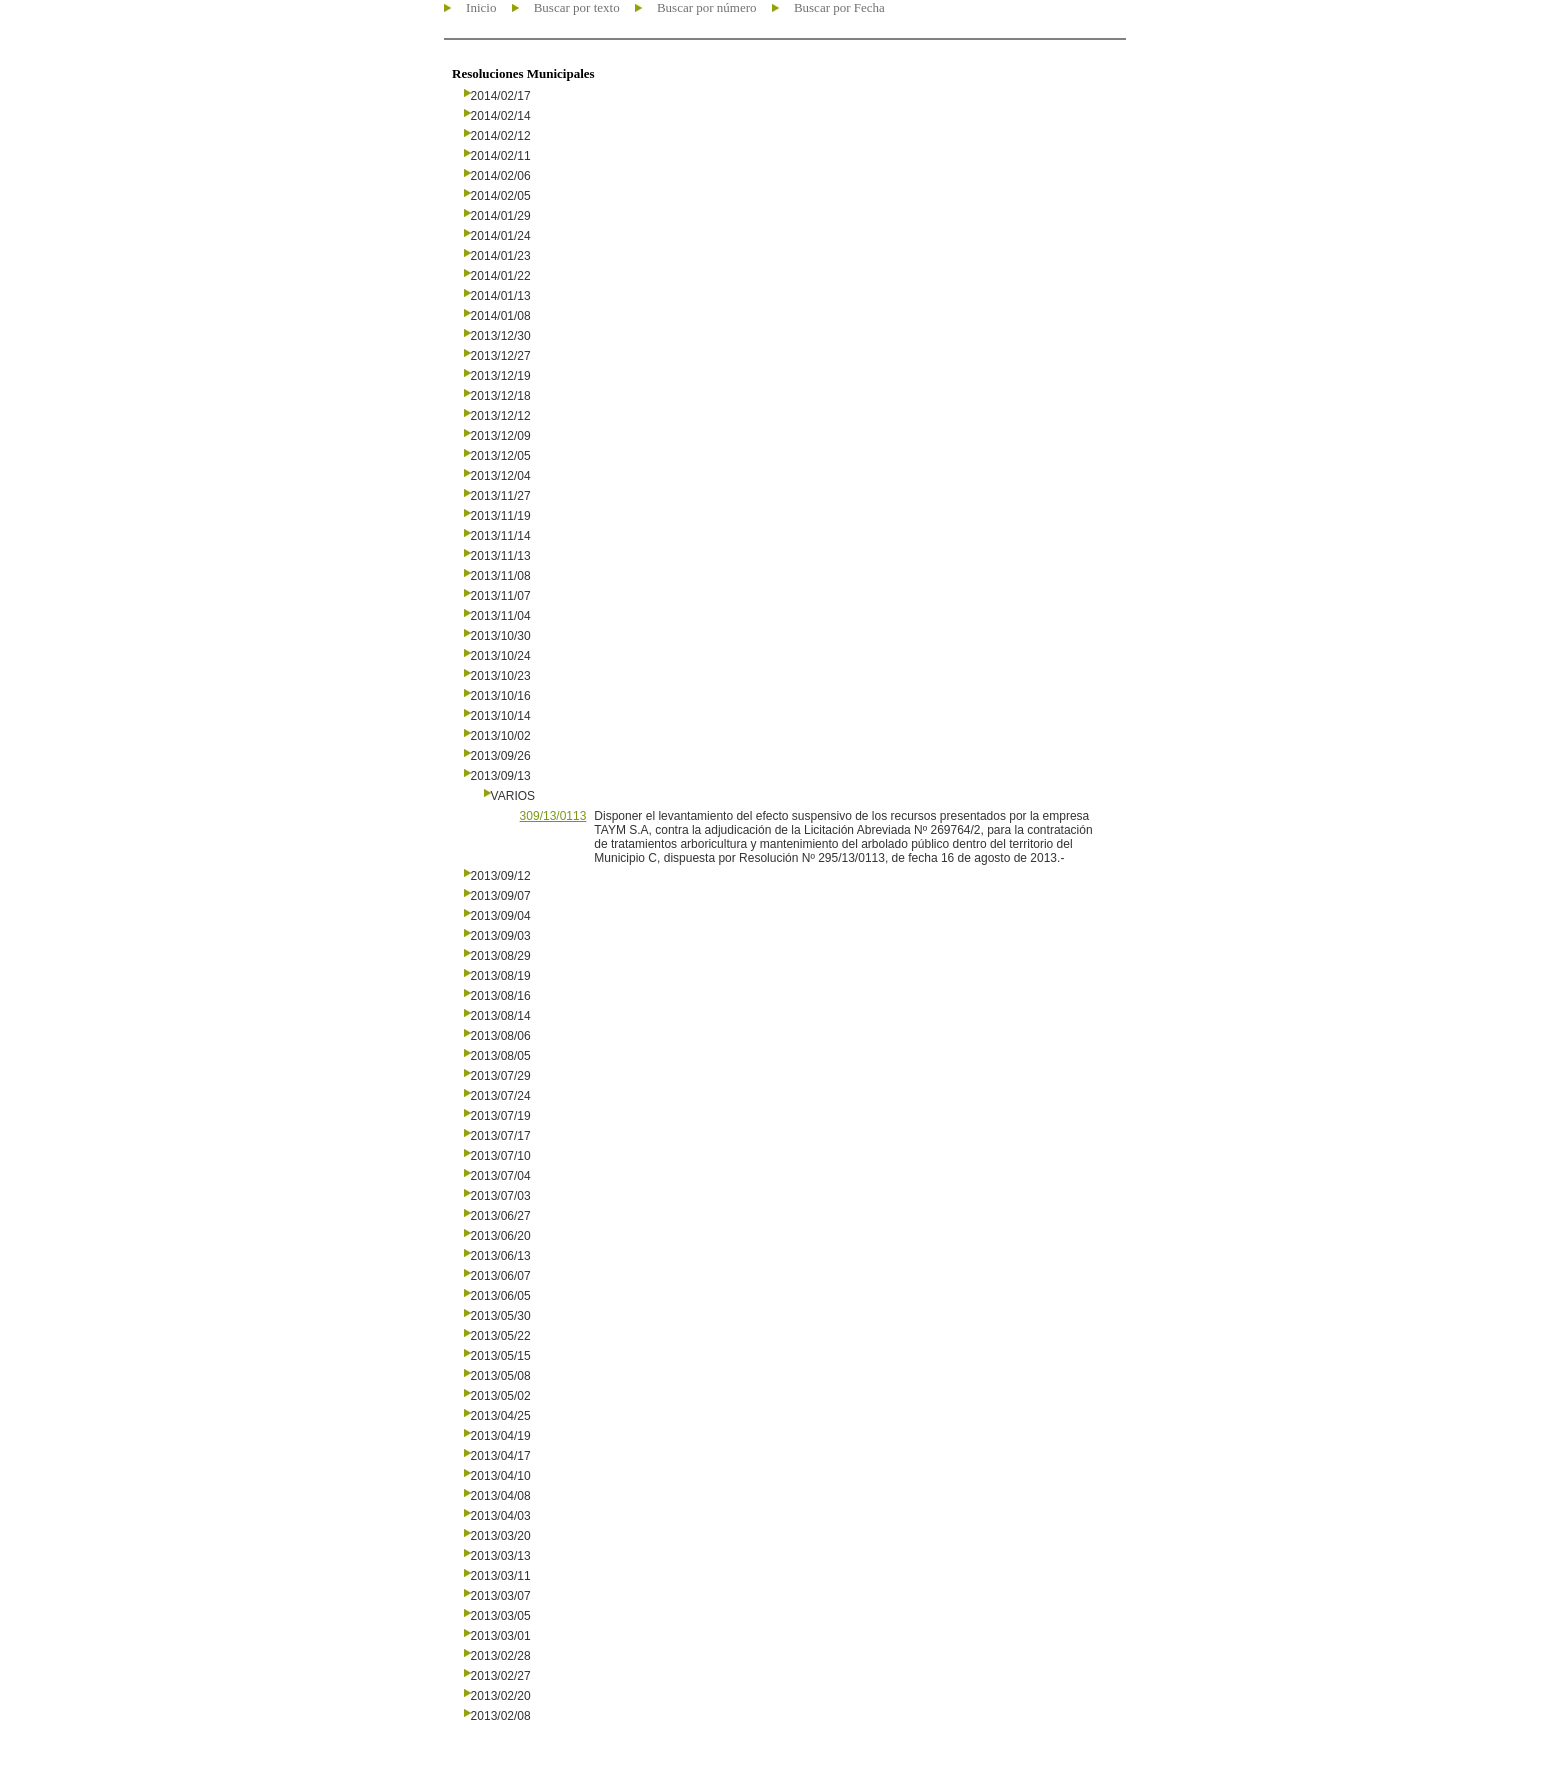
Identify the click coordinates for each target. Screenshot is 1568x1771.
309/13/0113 (553, 816)
